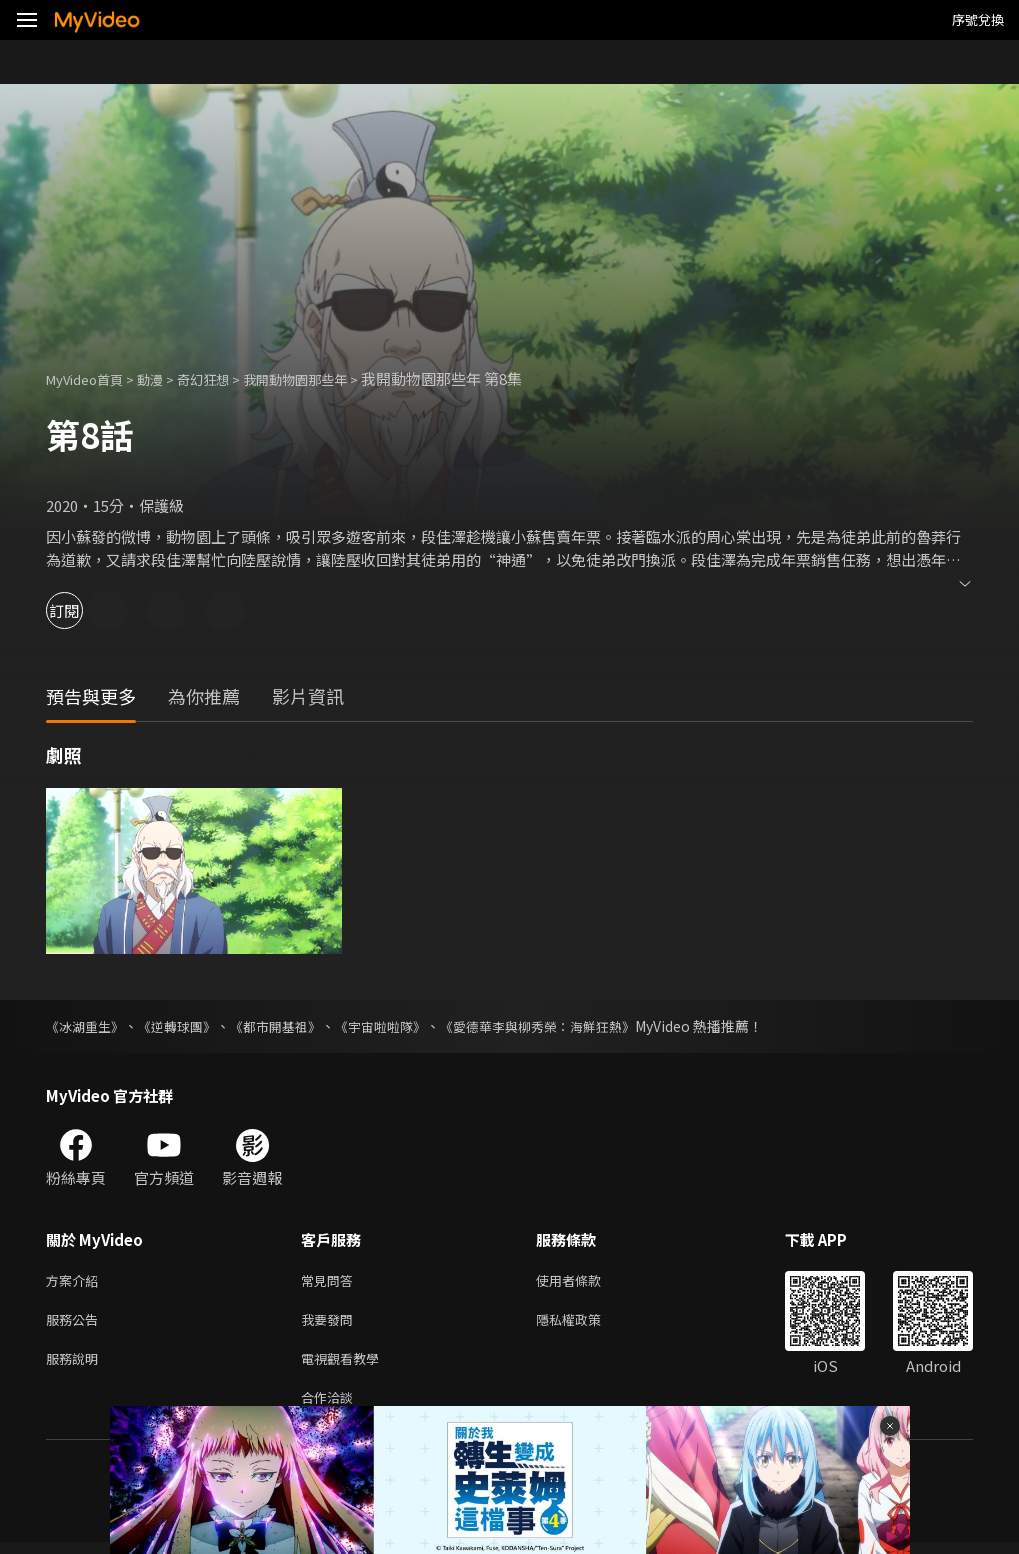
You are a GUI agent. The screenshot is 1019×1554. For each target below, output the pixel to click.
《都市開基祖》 (291, 1026)
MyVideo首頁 (91, 378)
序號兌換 (978, 19)
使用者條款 (585, 1281)
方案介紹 (76, 1281)
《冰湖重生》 (88, 1026)
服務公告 (76, 1323)
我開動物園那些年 (329, 378)
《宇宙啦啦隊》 (403, 1026)
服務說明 (76, 1365)
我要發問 (331, 1323)
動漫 (166, 378)
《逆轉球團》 (186, 1026)
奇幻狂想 (225, 378)
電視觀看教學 (346, 1365)
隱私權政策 (585, 1323)
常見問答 (331, 1281)
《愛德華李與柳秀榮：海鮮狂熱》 (571, 1026)
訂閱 (86, 610)
